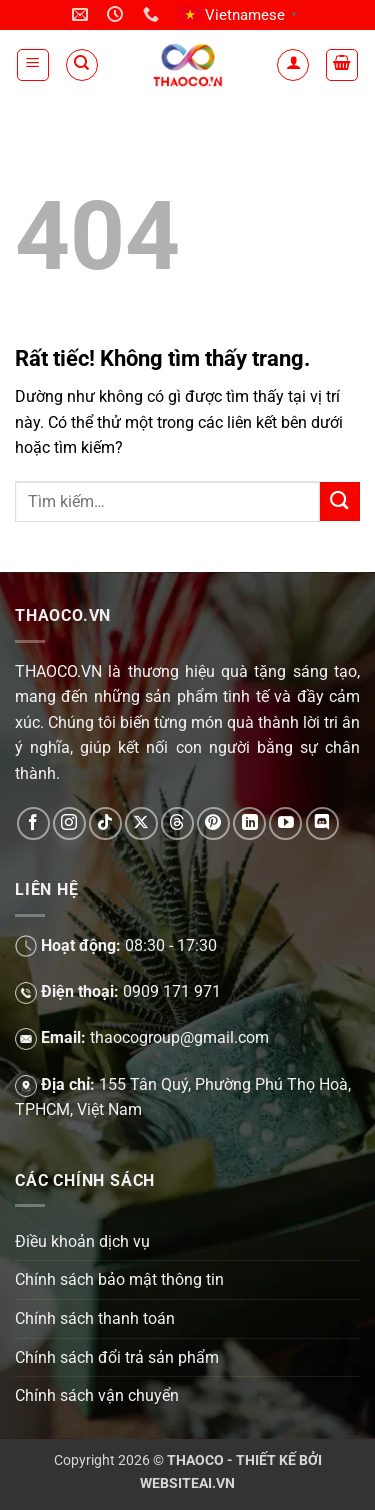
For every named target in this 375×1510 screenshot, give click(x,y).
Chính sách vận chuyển (97, 1395)
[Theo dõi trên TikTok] (105, 823)
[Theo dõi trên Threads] (177, 823)
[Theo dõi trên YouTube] (285, 823)
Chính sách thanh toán (95, 1318)
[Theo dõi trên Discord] (322, 823)
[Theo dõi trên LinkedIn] (249, 823)
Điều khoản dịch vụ (82, 1241)
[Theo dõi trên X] (141, 823)
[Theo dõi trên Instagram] (69, 823)
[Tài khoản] (293, 65)
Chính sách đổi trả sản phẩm (117, 1357)
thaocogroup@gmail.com (179, 1037)
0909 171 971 (172, 991)
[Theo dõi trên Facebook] (33, 823)
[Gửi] (340, 501)
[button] (33, 65)
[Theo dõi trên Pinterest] (213, 823)
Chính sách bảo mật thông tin (119, 1279)
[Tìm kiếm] (82, 65)
